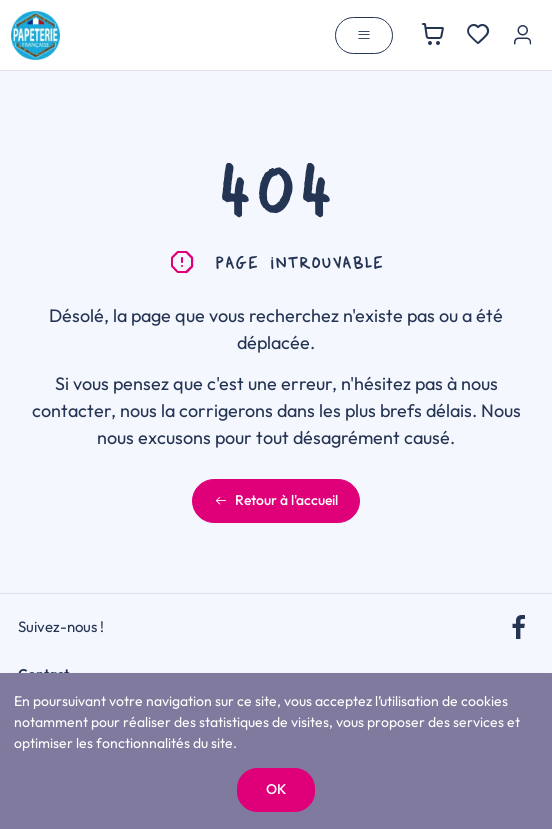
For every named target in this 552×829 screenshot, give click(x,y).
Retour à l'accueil (276, 500)
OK (276, 789)
